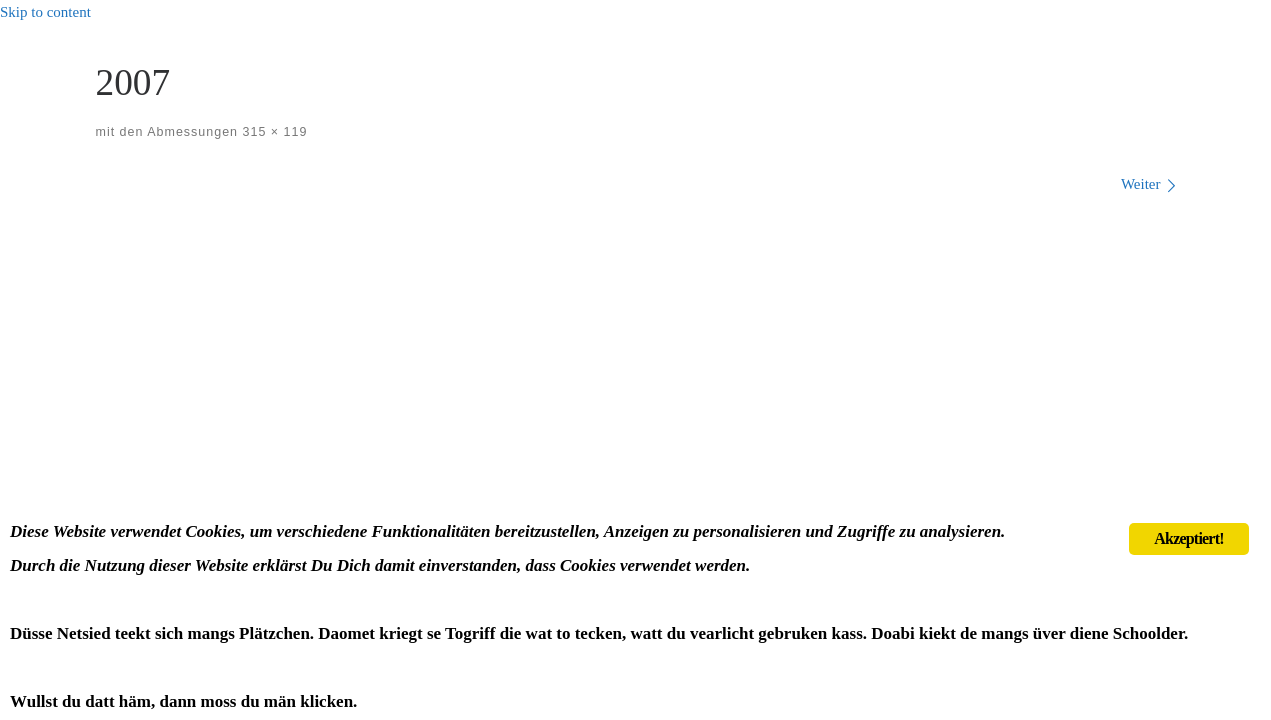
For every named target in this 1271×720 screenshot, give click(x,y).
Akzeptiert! (1188, 538)
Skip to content (45, 12)
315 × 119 (272, 132)
